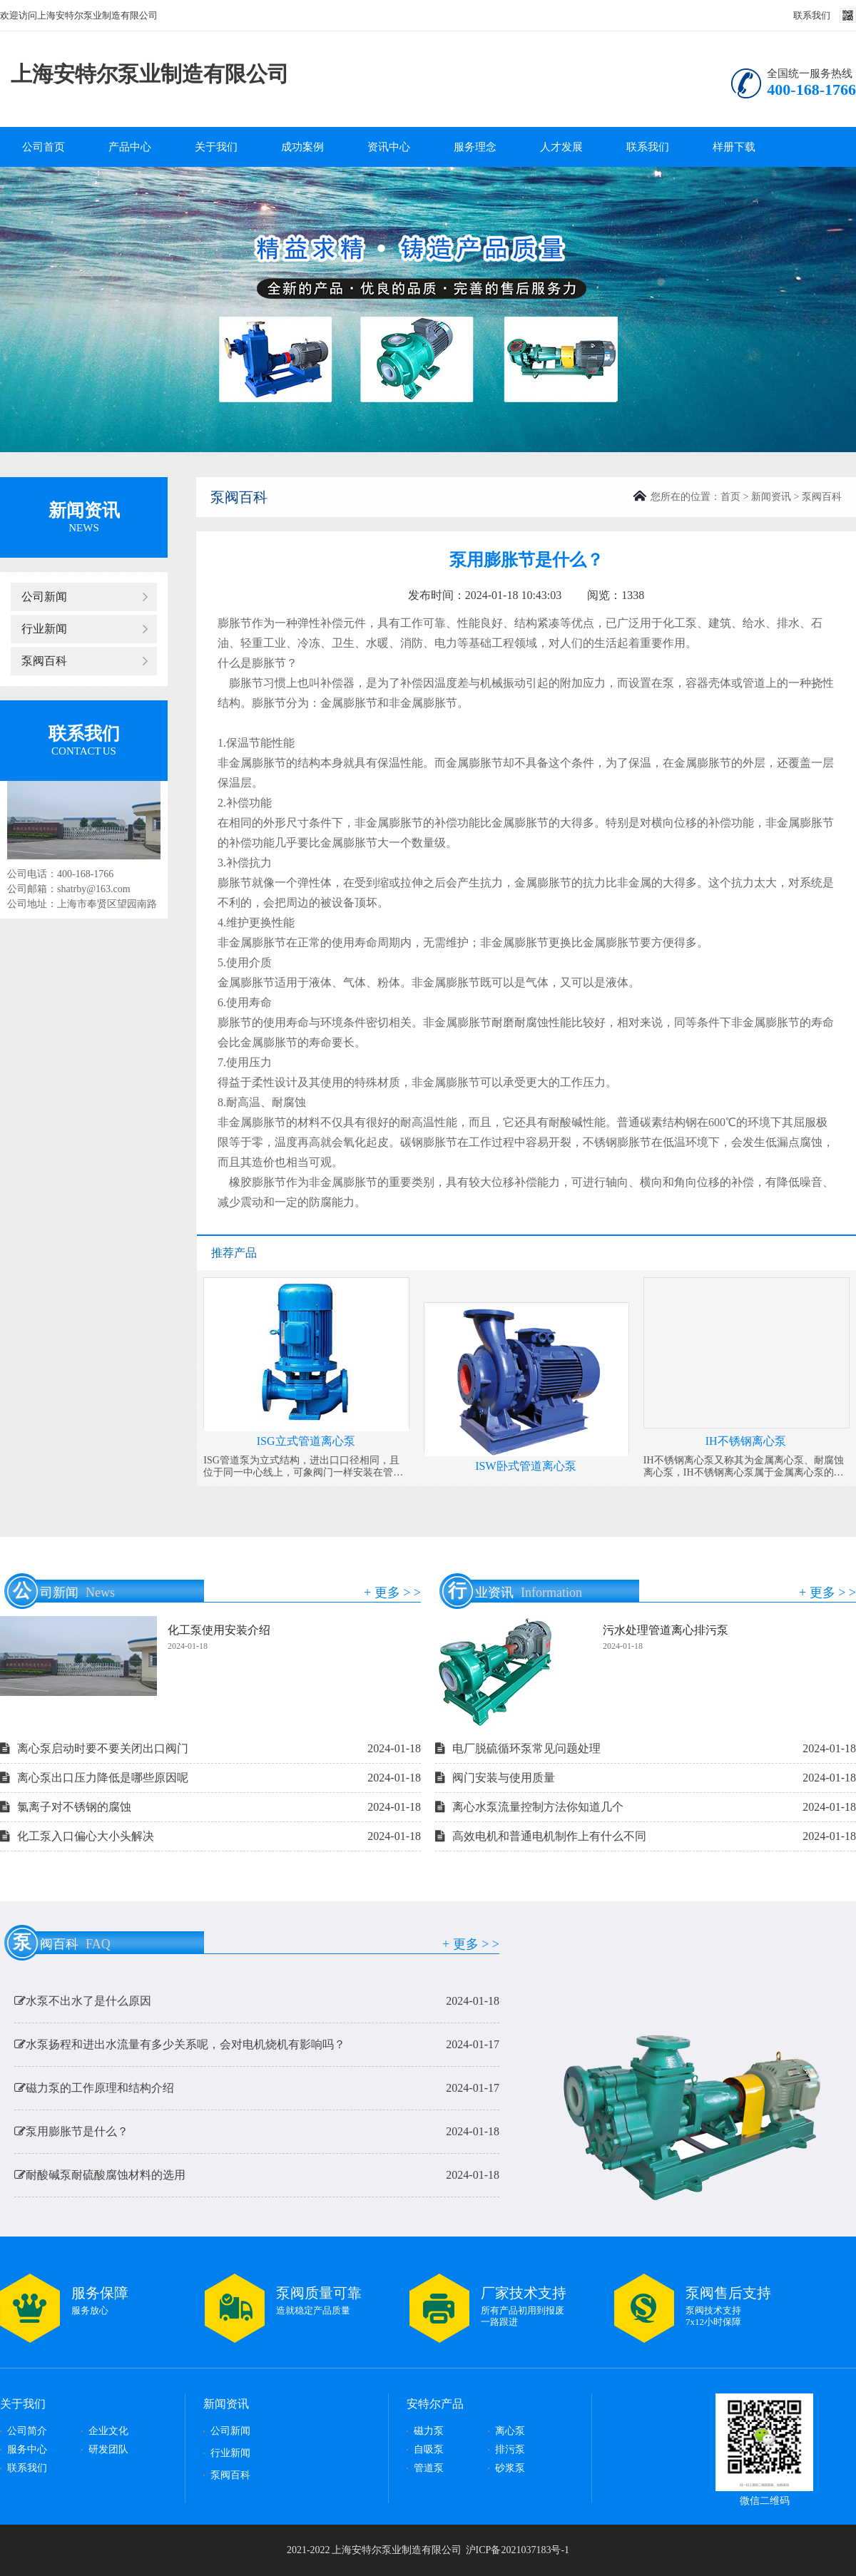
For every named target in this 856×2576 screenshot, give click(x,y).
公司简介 (27, 2431)
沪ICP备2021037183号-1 (517, 2550)
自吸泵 (429, 2449)
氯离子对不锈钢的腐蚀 (210, 1807)
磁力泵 (429, 2431)
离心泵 (510, 2431)
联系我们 (811, 15)
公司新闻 (44, 597)
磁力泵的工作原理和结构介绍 (256, 2092)
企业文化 (108, 2431)
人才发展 (561, 147)
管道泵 (429, 2468)
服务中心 (27, 2449)
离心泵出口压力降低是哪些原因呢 (210, 1778)
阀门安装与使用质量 (645, 1778)
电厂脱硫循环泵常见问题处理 (645, 1748)
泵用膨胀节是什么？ (256, 2136)
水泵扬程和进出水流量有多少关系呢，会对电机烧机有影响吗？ (256, 2049)
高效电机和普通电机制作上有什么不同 (645, 1836)
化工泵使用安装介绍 (219, 1630)
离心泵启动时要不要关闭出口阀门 (210, 1748)
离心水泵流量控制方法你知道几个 (645, 1807)
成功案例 (302, 147)
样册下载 (734, 147)
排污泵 (510, 2449)
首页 (730, 496)
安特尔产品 (435, 2404)
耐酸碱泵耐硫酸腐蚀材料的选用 (256, 2179)
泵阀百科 (44, 661)
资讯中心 (388, 147)
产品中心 (129, 147)
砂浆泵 (510, 2468)
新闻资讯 (771, 496)
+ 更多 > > (392, 1592)
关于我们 (216, 147)
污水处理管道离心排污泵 (665, 1630)
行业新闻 (44, 629)
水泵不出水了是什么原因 (256, 2005)
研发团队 (108, 2449)
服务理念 (475, 147)
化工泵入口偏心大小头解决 (210, 1836)
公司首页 (43, 147)
